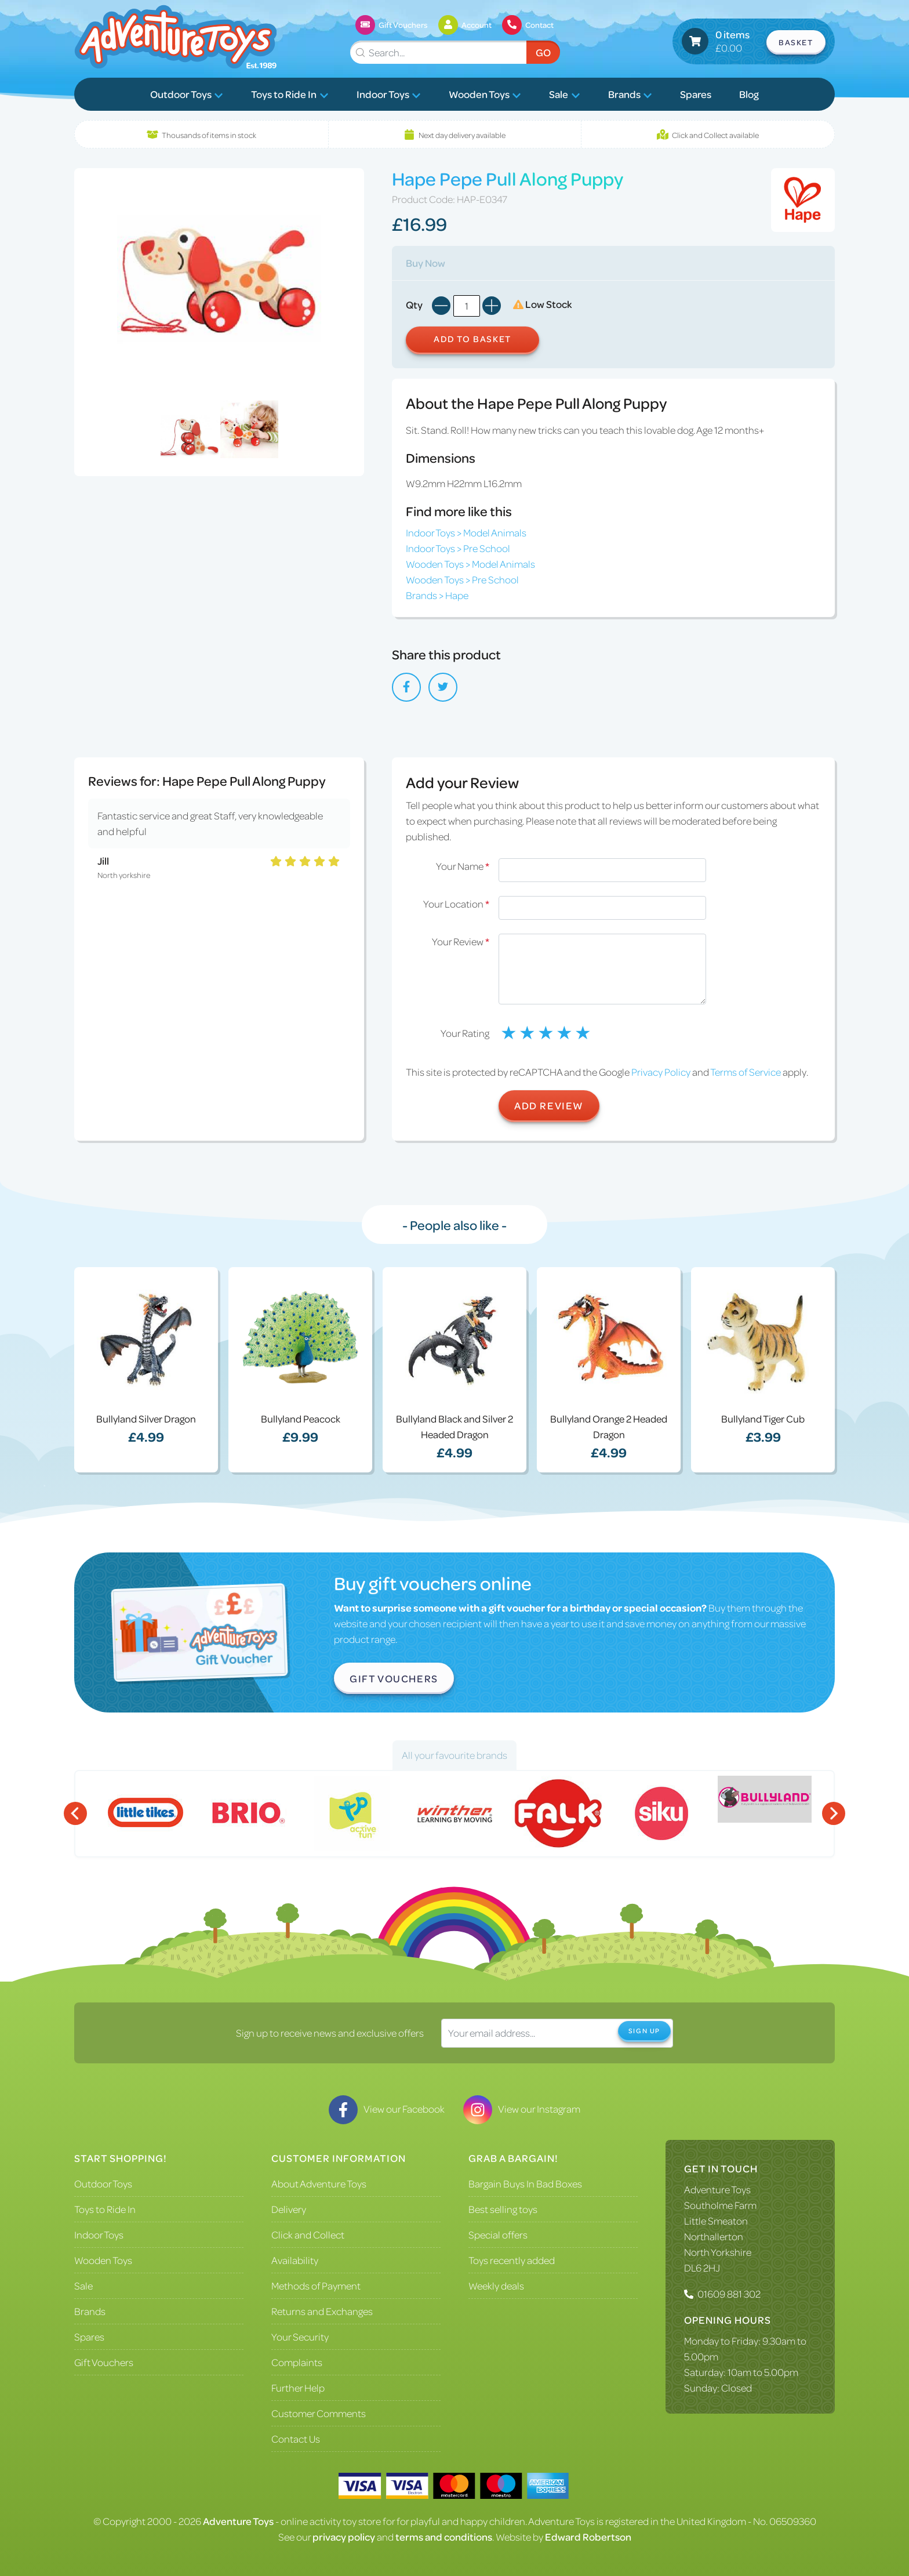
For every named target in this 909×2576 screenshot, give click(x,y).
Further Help (298, 2387)
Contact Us (295, 2438)
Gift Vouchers (394, 1678)
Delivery (288, 2209)
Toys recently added (511, 2260)
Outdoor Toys (186, 94)
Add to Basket (472, 338)
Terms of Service (745, 1071)
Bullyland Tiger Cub (763, 1418)
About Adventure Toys (318, 2183)
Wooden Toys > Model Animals (470, 563)
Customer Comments (318, 2413)
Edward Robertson (588, 2536)
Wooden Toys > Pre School (462, 579)
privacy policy (343, 2536)
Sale (564, 94)
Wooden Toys (485, 94)
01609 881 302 (729, 2293)
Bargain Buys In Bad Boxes (525, 2183)
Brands (630, 94)
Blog (749, 94)
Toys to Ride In (289, 94)
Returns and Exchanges (322, 2311)
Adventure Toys (717, 2189)
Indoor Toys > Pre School (458, 548)
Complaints (296, 2362)
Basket (796, 42)
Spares (695, 94)
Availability (294, 2260)
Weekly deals (496, 2285)
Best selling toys (502, 2209)
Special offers (498, 2234)
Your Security (300, 2336)
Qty (414, 304)
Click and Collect (307, 2234)
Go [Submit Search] (543, 52)
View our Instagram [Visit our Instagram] (521, 2108)
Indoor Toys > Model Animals (466, 532)
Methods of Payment (316, 2285)
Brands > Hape (437, 595)
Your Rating (465, 1032)
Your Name (462, 865)
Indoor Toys (389, 94)
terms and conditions (443, 2536)
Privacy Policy (660, 1071)
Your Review (460, 941)
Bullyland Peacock (300, 1418)
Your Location (456, 903)
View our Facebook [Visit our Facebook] (387, 2108)
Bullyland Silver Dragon (146, 1418)
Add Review (549, 1105)
